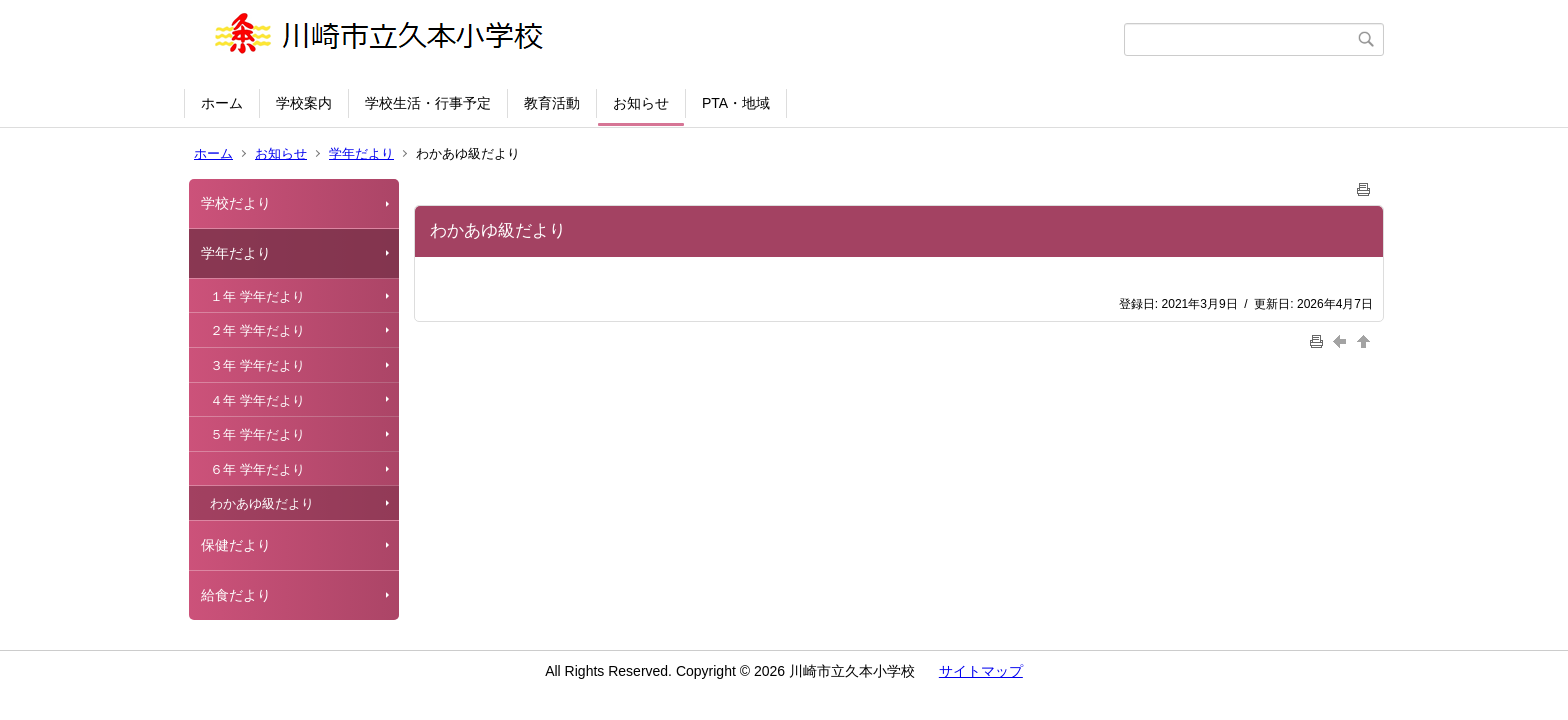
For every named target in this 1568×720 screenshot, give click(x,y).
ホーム (222, 103)
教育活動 (552, 103)
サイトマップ (981, 671)
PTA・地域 (736, 103)
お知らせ (641, 103)
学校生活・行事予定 (428, 103)
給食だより (236, 595)
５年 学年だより (257, 434)
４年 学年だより (257, 400)
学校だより (236, 203)
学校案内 (304, 103)
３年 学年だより (257, 365)
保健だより (236, 545)
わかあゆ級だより (262, 503)
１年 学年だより (257, 296)
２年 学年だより (257, 330)
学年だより (361, 153)
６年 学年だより (257, 469)
